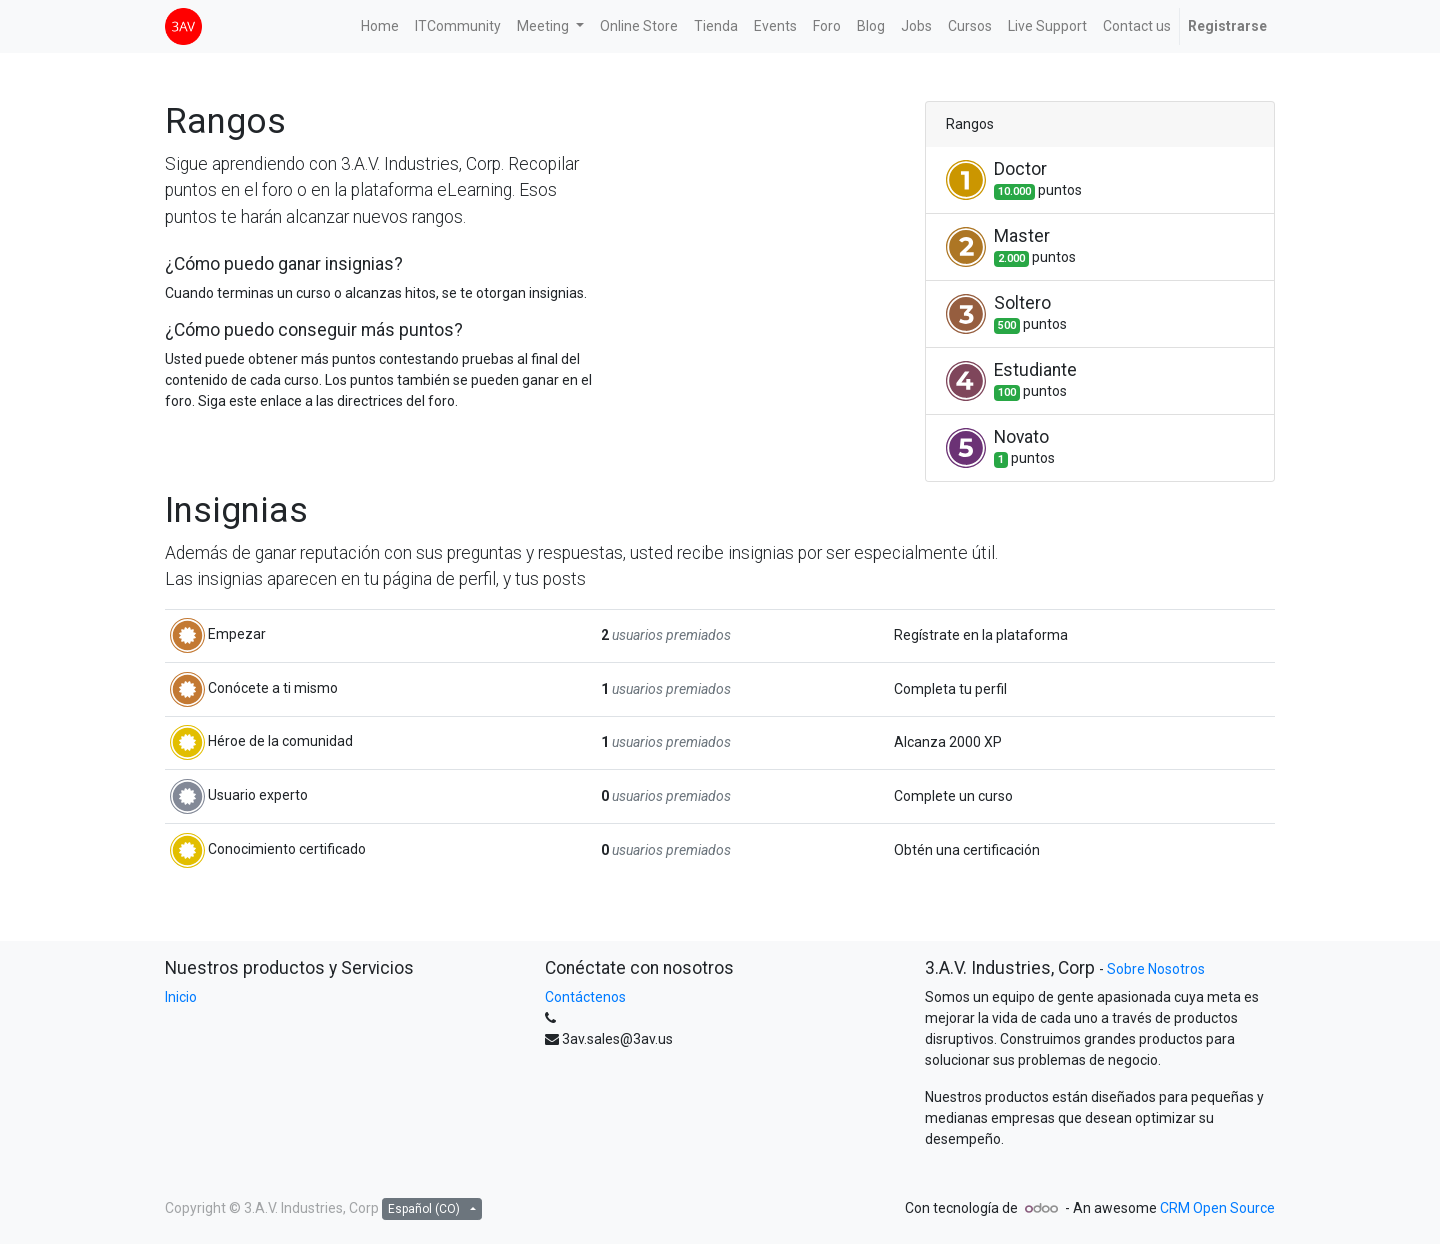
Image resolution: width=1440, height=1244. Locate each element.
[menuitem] (380, 26)
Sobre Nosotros (1156, 969)
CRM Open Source (1217, 1208)
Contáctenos (585, 997)
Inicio (181, 997)
